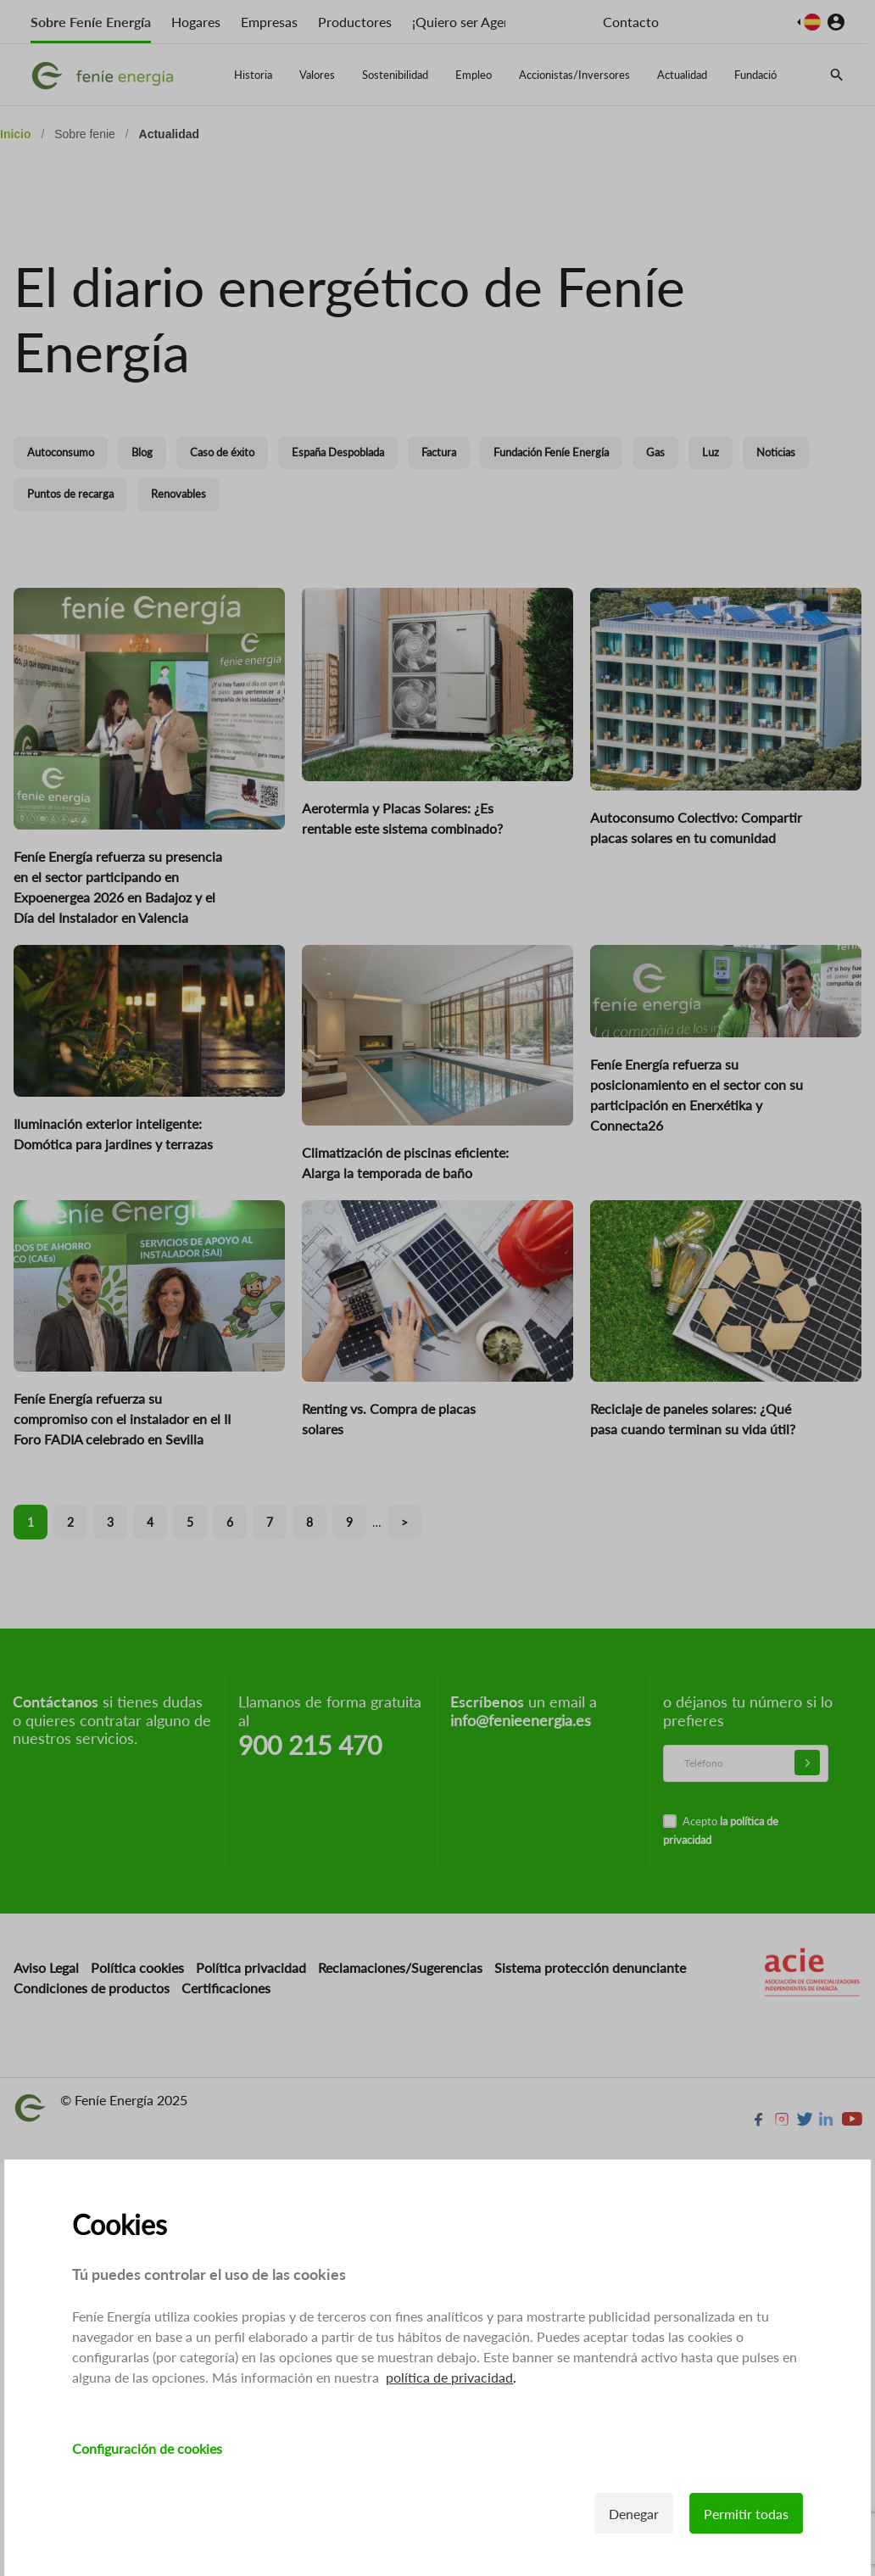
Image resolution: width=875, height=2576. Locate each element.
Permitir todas (746, 2514)
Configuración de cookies (147, 2448)
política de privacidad (449, 2377)
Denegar (634, 2514)
